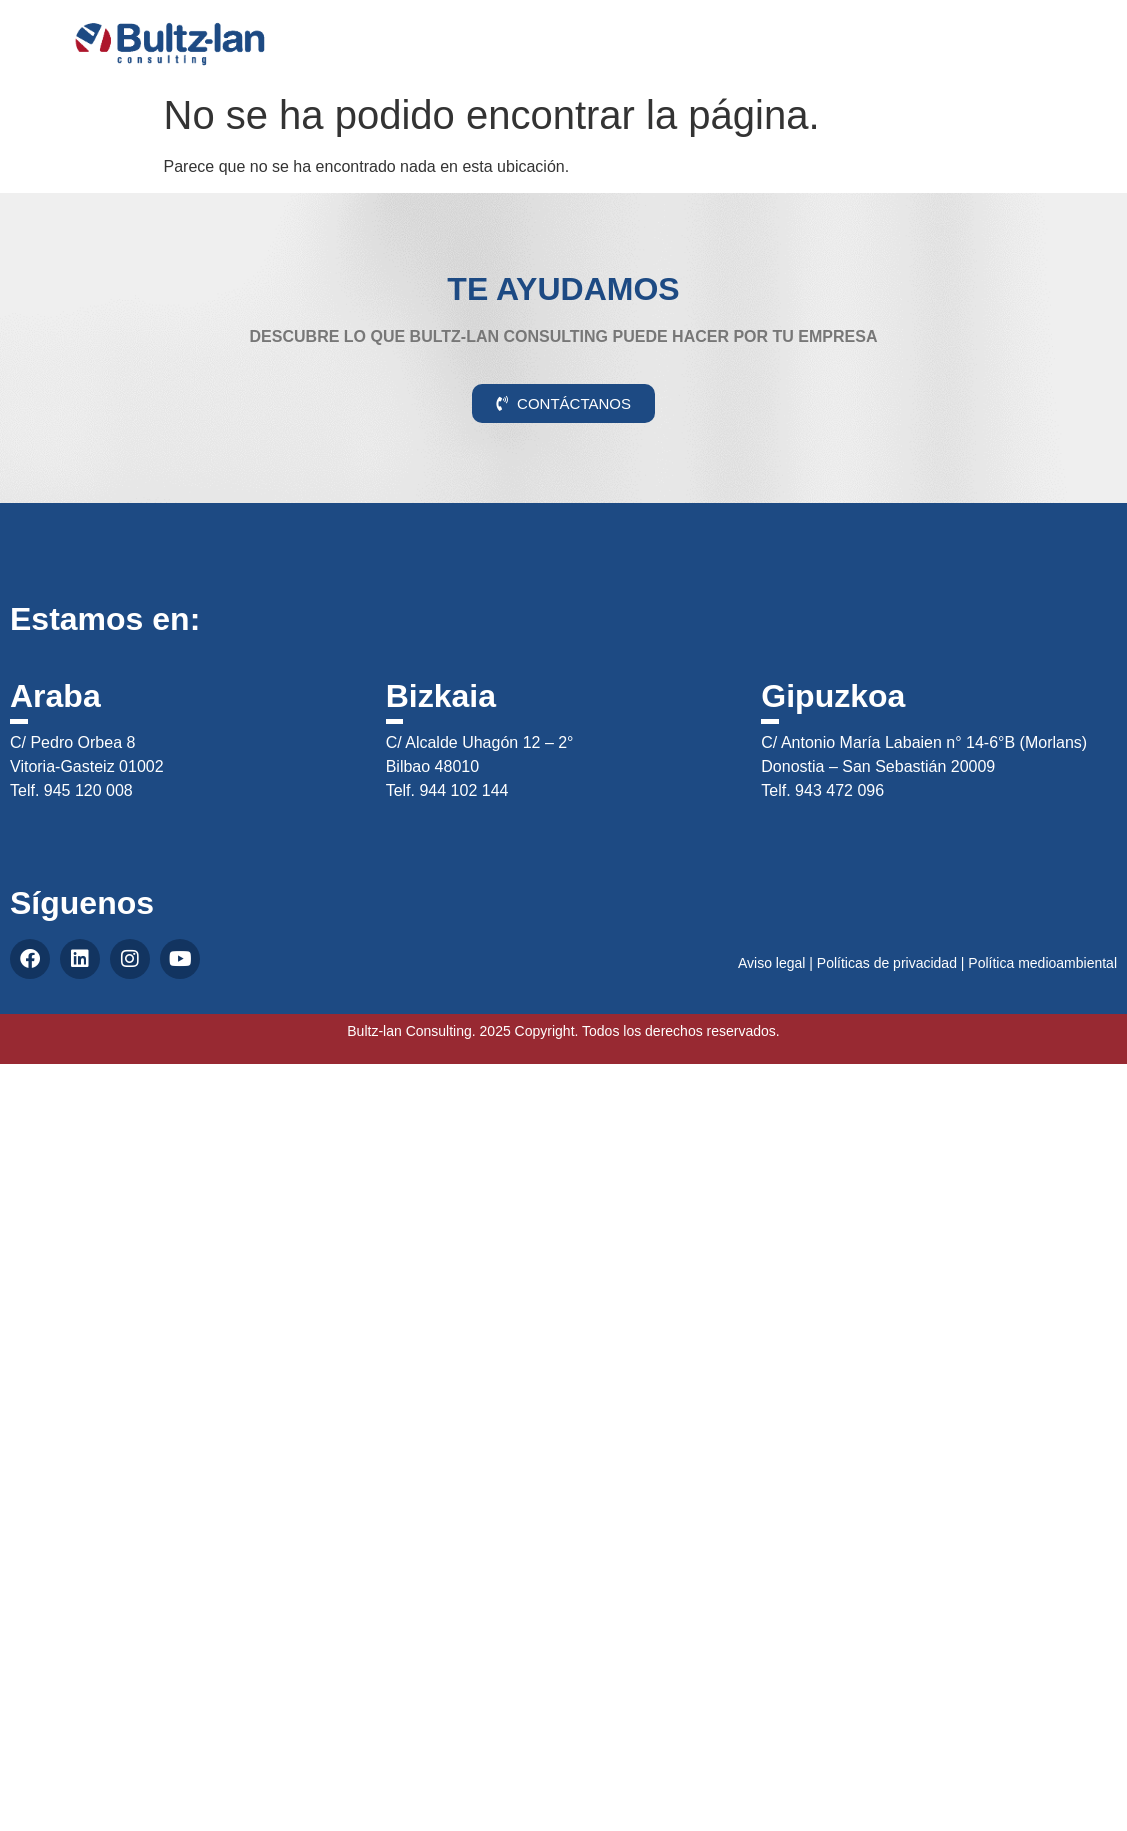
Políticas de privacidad (887, 963)
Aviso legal (771, 963)
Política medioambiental (1042, 963)
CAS (1054, 33)
